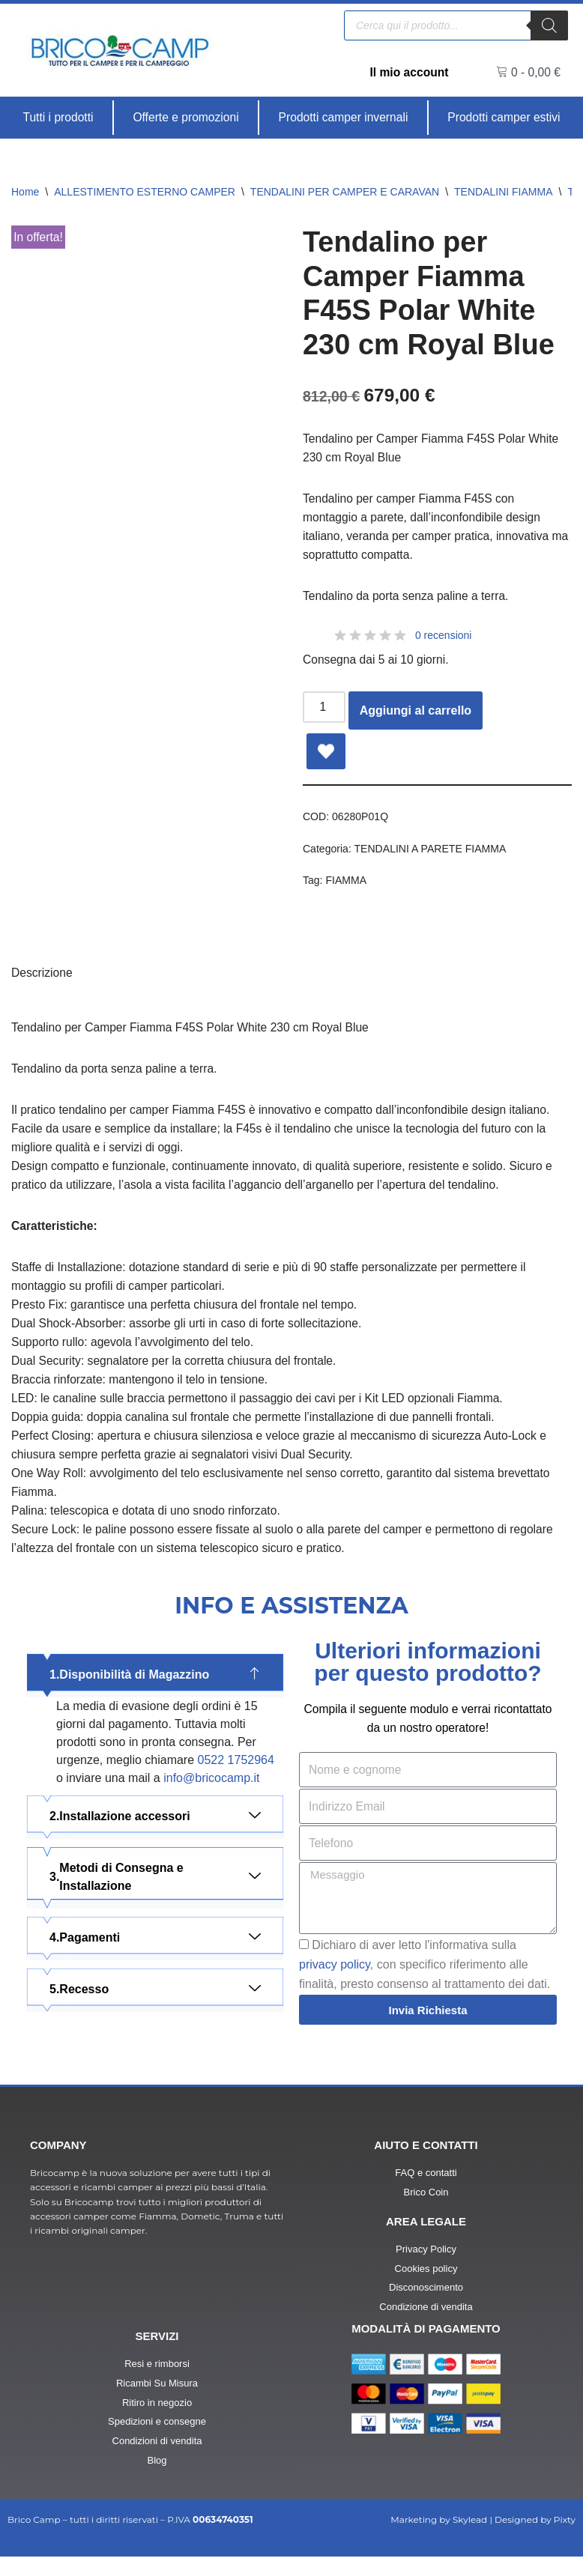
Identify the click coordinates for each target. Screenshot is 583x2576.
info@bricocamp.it (211, 1795)
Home (25, 192)
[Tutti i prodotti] (58, 117)
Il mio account (408, 72)
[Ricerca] (549, 25)
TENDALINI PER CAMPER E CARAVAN (344, 192)
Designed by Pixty (535, 2539)
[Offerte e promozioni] (186, 117)
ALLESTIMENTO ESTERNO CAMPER (144, 192)
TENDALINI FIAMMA (503, 192)
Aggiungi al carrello (416, 715)
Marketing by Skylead (438, 2539)
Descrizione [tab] (42, 978)
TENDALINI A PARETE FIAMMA (433, 853)
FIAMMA (347, 885)
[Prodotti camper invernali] (344, 117)
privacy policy (334, 1984)
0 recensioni (443, 639)
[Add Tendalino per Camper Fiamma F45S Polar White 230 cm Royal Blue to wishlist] (325, 756)
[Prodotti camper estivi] (504, 117)
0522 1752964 (236, 1778)
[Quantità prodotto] (324, 711)
